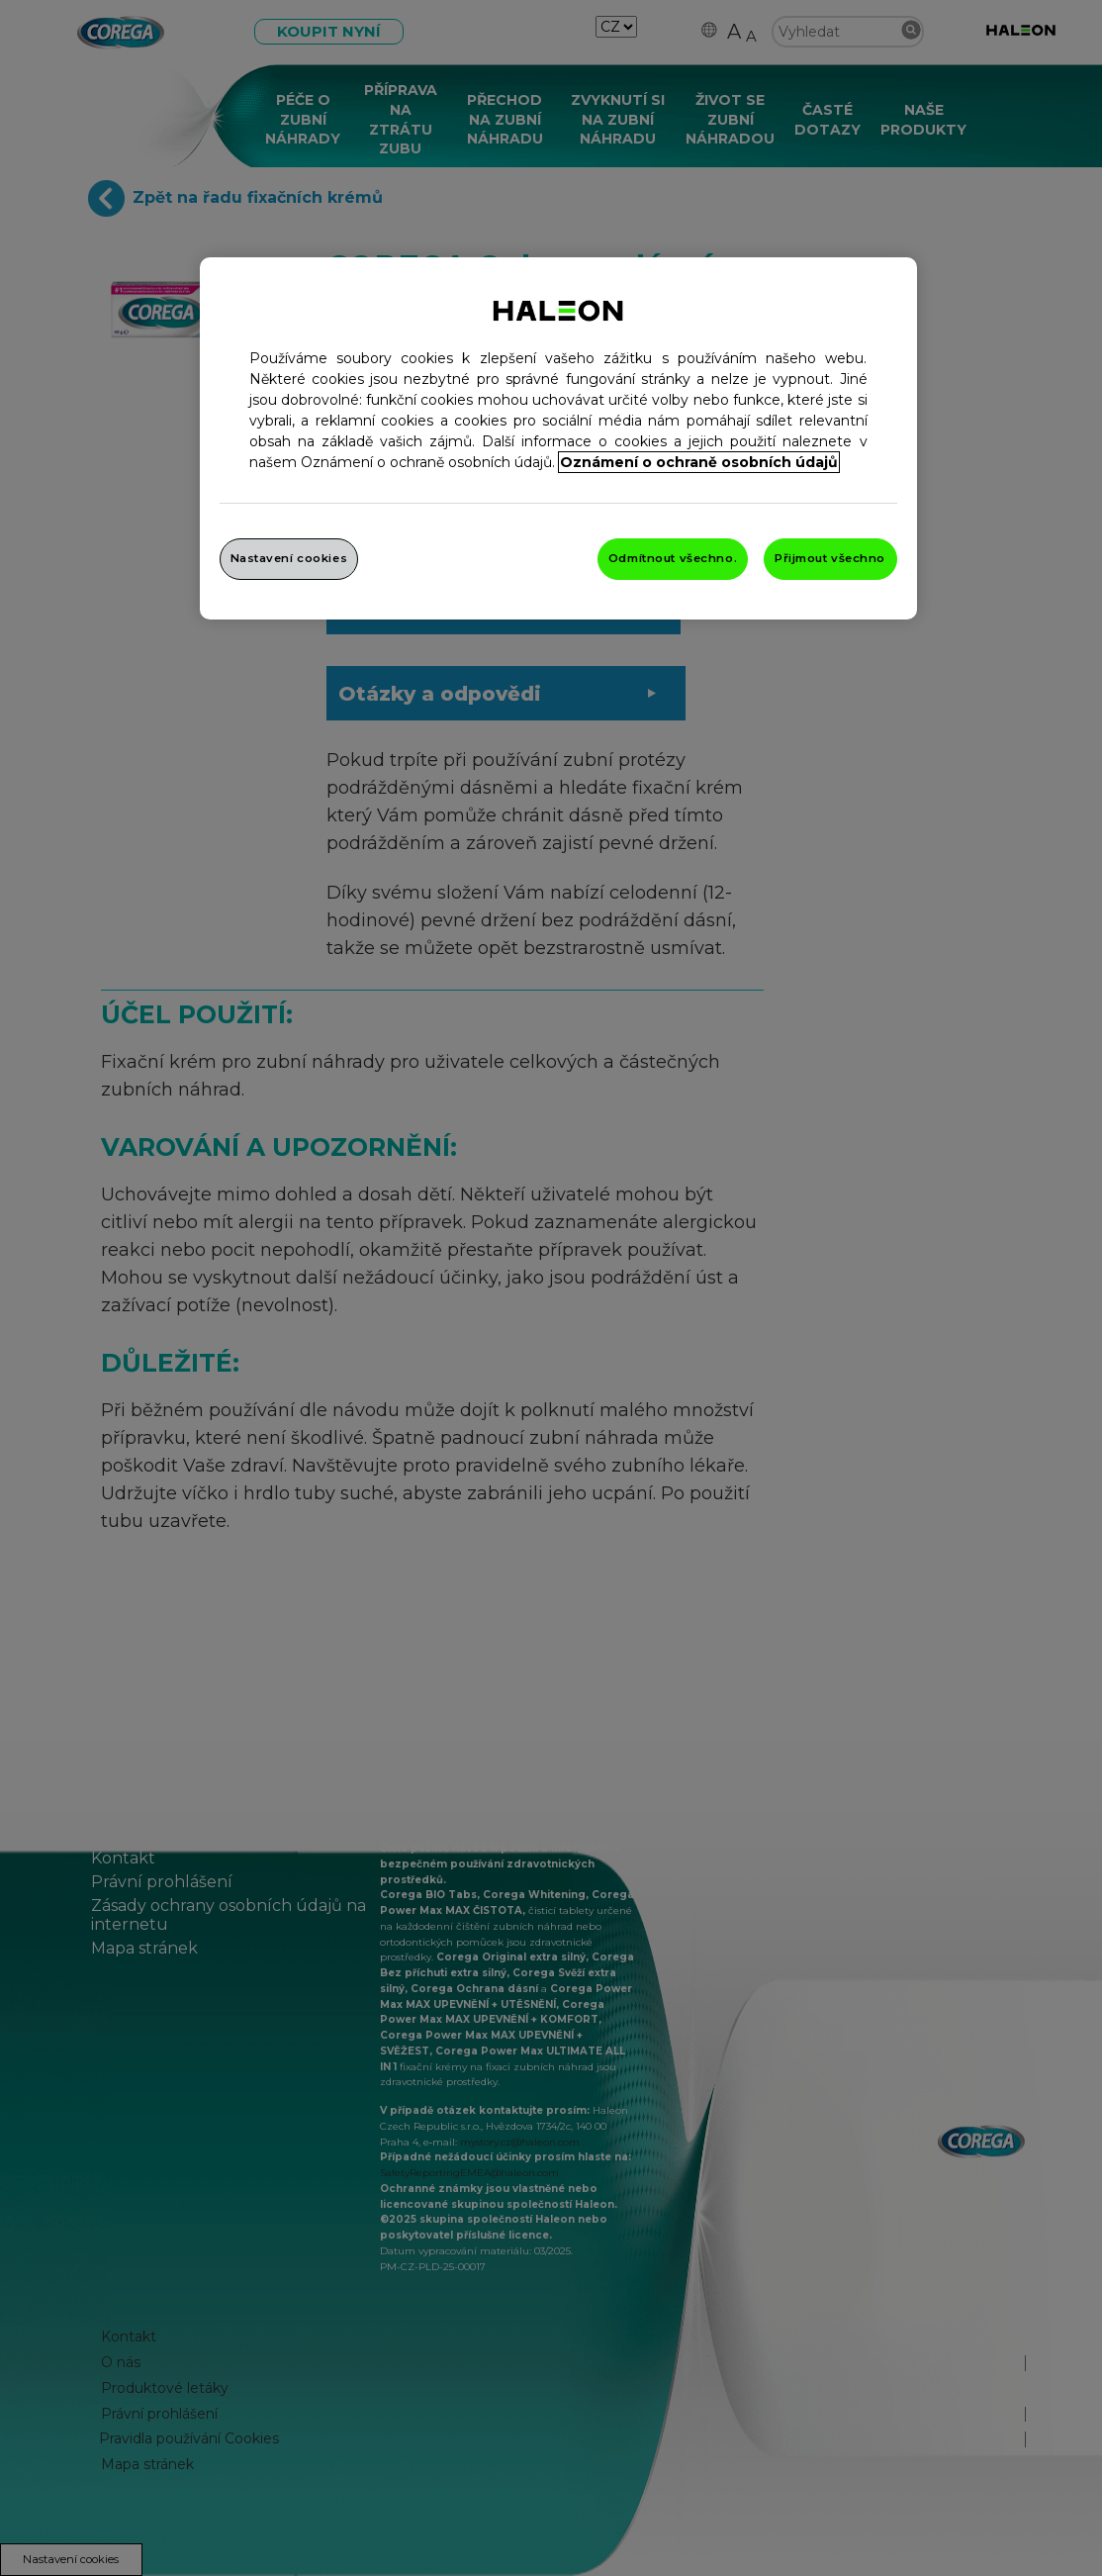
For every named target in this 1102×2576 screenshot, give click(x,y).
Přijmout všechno (830, 558)
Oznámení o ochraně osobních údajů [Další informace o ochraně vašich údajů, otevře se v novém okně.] (699, 462)
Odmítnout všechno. (672, 558)
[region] (558, 438)
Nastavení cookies (289, 558)
